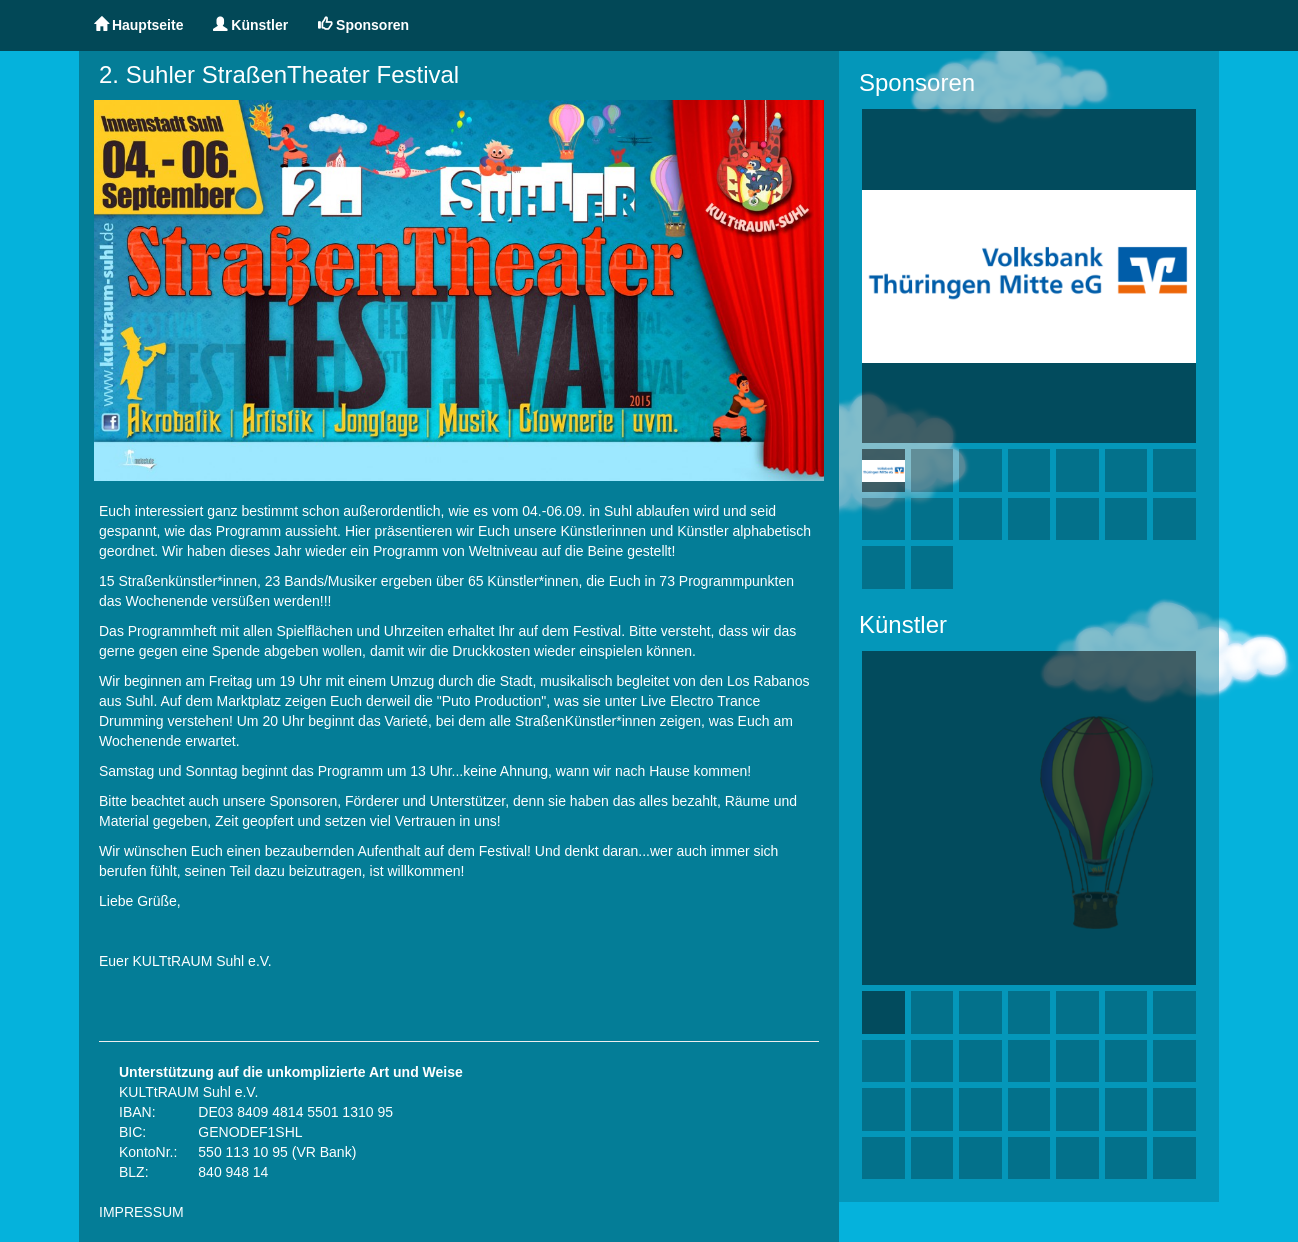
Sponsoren (363, 25)
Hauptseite (138, 25)
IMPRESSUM (141, 1212)
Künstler (250, 25)
